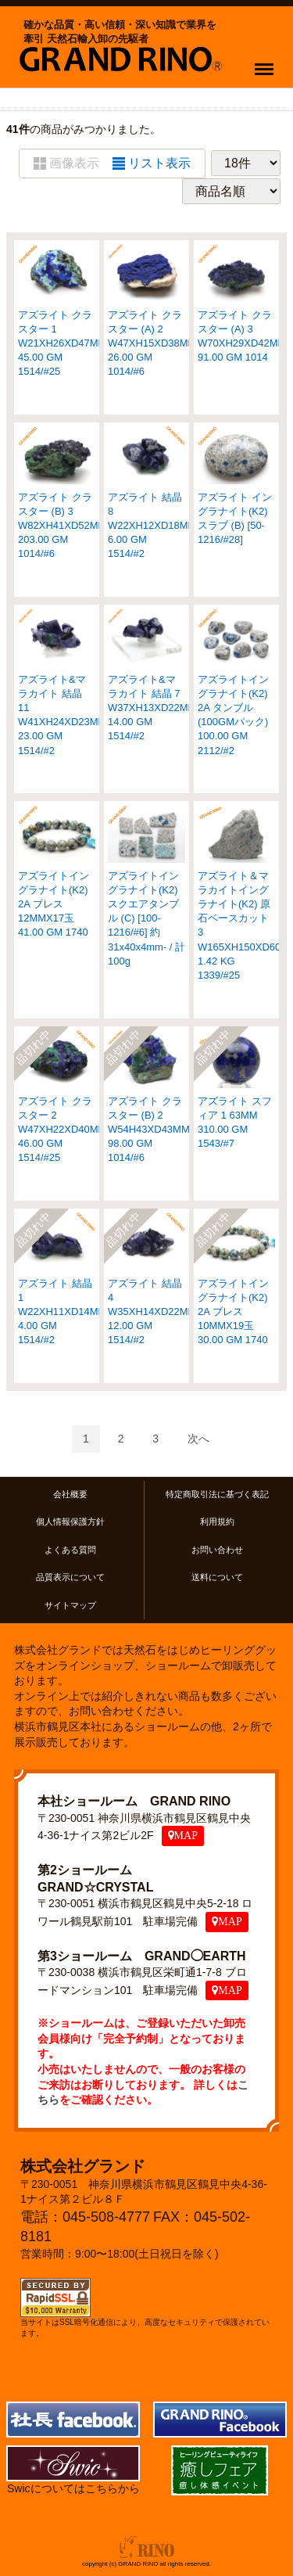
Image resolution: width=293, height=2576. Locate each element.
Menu (267, 61)
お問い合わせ (217, 1549)
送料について (217, 1577)
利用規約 (217, 1521)
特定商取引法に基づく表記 (217, 1494)
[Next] (198, 1438)
